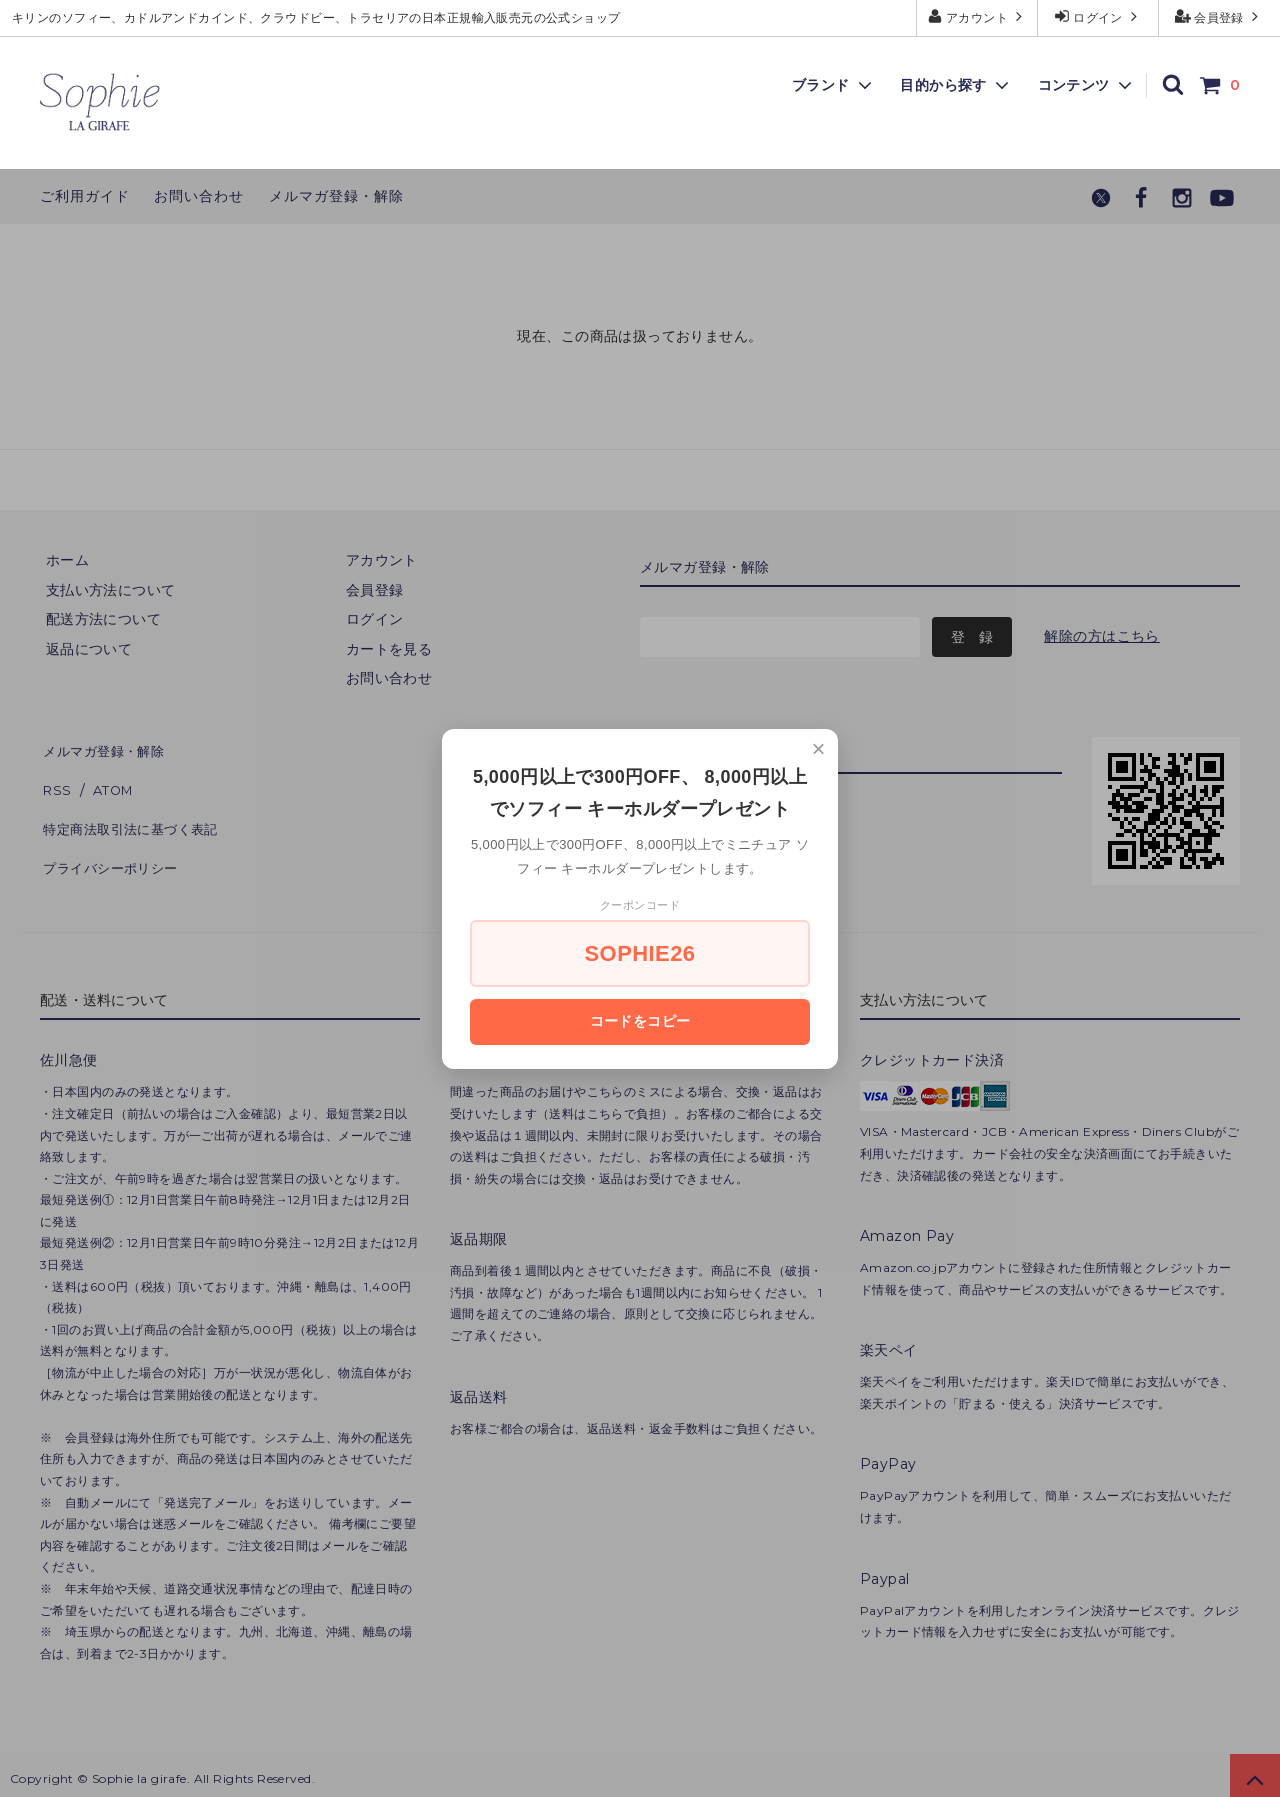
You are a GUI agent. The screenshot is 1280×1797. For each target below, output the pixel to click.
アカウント (977, 16)
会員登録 (1219, 16)
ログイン (1098, 16)
